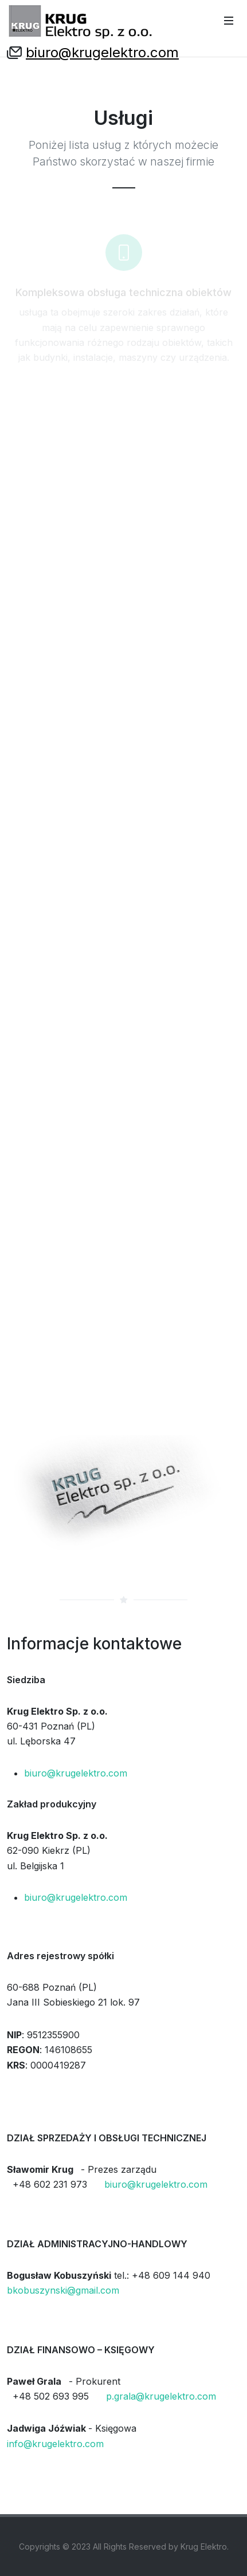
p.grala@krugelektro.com (161, 2396)
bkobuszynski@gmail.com (63, 2290)
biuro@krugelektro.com (102, 52)
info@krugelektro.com (55, 2443)
